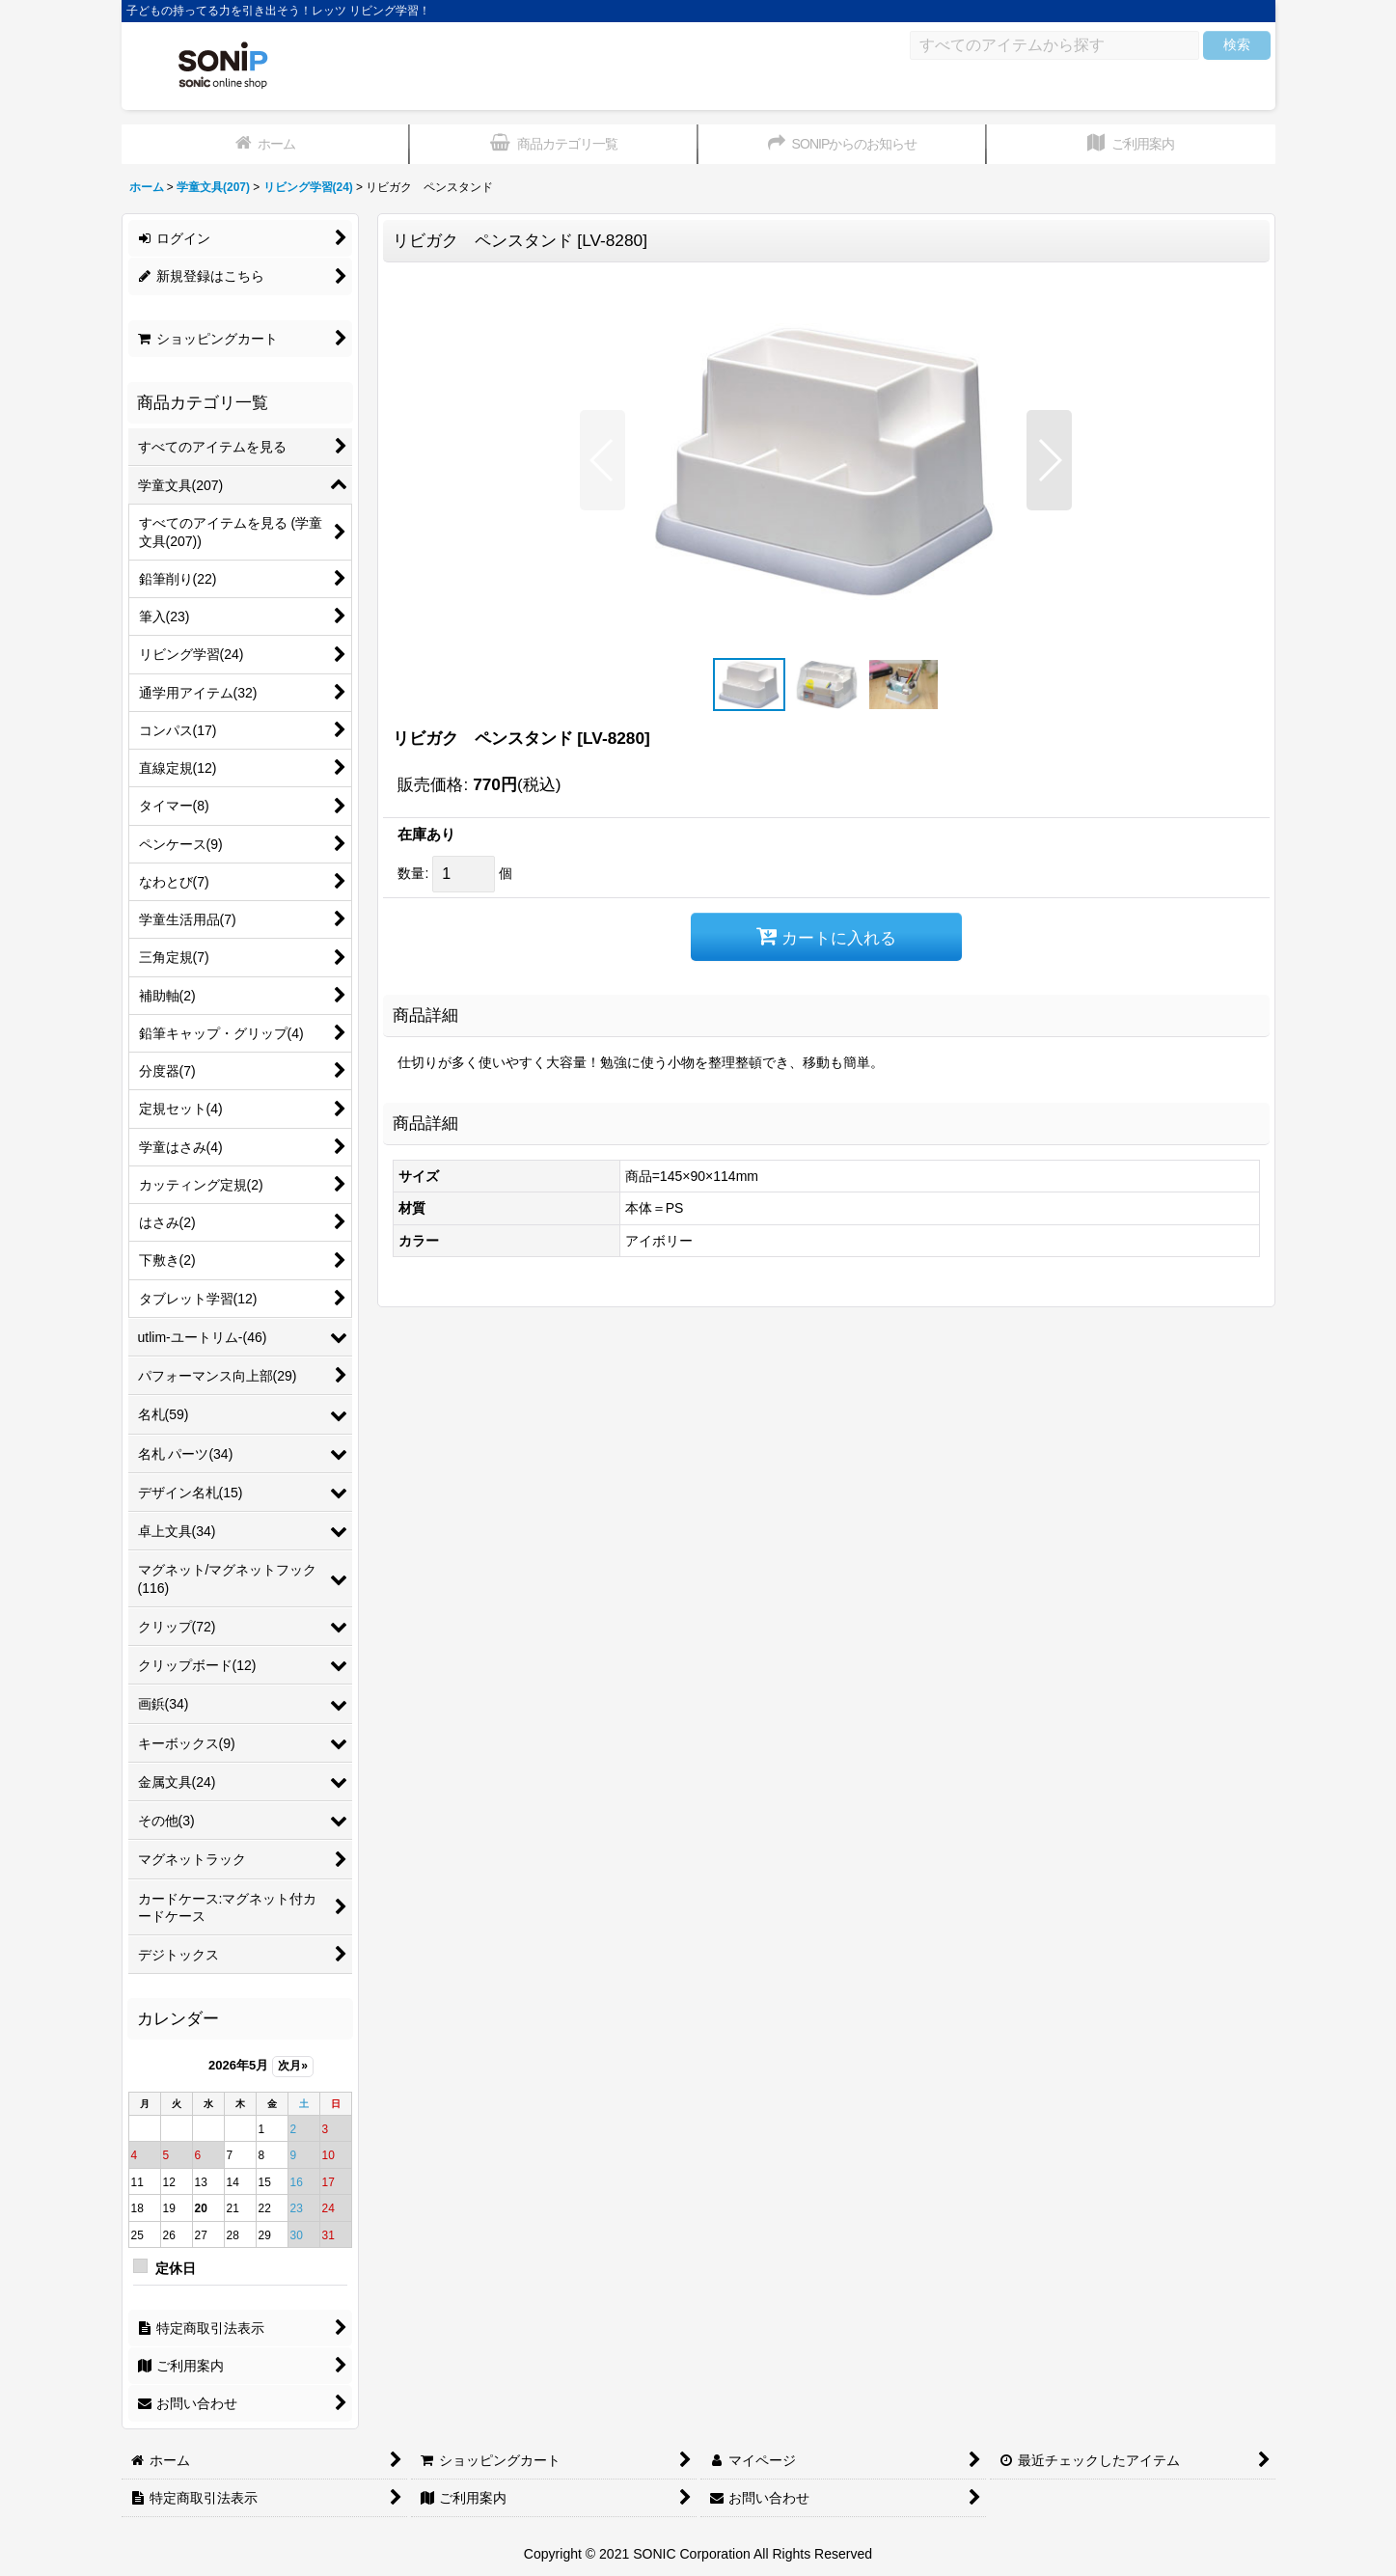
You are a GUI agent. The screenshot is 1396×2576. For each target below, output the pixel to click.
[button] (602, 460)
